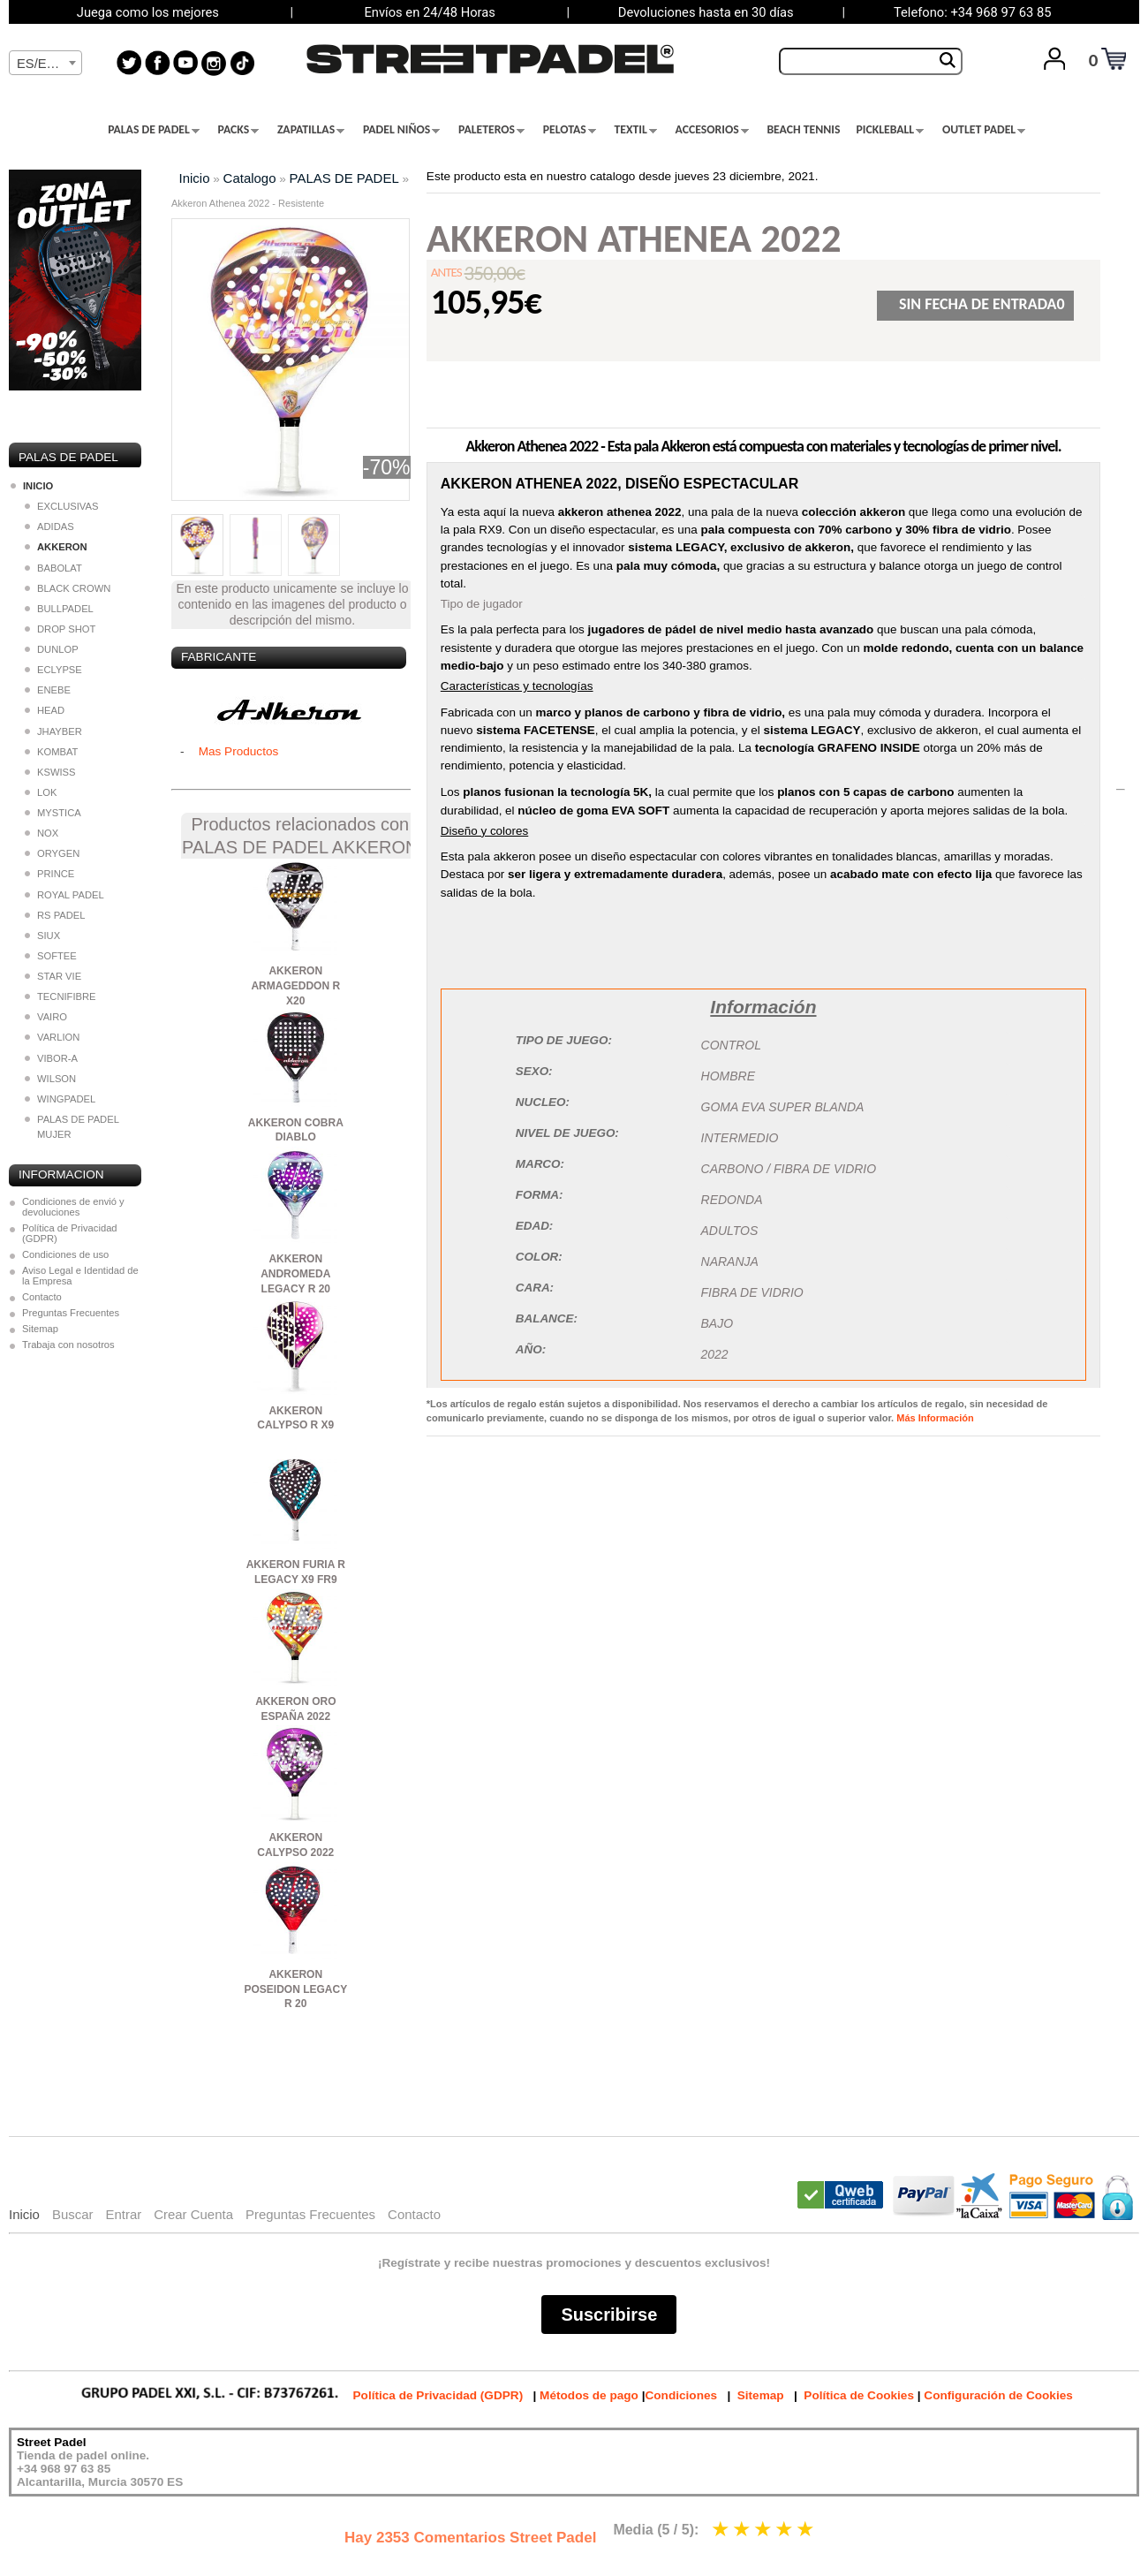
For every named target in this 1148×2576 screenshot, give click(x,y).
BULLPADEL (59, 608)
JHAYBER (53, 731)
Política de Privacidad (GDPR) (69, 1233)
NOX (41, 833)
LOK (41, 792)
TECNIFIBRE (60, 996)
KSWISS (50, 772)
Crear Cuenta (193, 2214)
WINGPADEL (60, 1099)
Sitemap (40, 1328)
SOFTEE (51, 956)
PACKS (239, 130)
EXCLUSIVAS (61, 506)
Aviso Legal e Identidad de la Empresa (80, 1275)
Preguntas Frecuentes (70, 1312)
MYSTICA (53, 812)
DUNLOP (52, 649)
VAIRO (46, 1016)
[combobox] (45, 62)
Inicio (194, 178)
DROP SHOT (60, 629)
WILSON (50, 1078)
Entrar (123, 2214)
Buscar (73, 2214)
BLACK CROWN (67, 588)
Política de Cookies (859, 2395)
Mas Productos (239, 751)
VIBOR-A (51, 1058)
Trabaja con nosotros (68, 1344)
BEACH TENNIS (803, 130)
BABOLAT (53, 568)
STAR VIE (53, 976)
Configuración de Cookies (998, 2395)
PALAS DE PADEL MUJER (71, 1127)
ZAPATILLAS (310, 130)
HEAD (44, 710)
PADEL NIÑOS (401, 130)
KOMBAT (51, 751)
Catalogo (249, 178)
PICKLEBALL (890, 130)
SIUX (42, 935)
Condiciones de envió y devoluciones (73, 1206)
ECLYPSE (53, 669)
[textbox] (45, 63)
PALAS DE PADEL (154, 130)
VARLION (52, 1037)
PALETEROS (491, 130)
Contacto (42, 1297)
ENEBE (48, 690)
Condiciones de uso (65, 1254)
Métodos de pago (589, 2395)
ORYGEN (52, 853)
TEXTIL (636, 130)
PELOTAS (569, 130)
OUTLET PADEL (983, 130)
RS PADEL (55, 915)
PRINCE (49, 873)
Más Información (934, 1418)
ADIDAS (49, 526)
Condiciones (681, 2395)
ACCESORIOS (712, 130)
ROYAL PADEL (64, 895)
